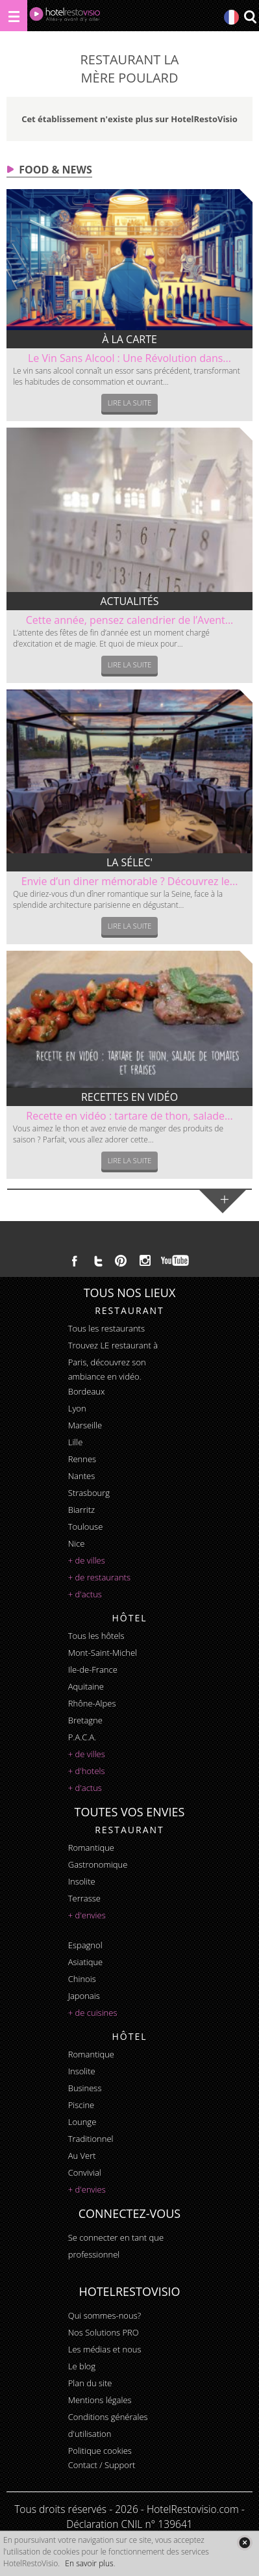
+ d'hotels (86, 1771)
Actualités (129, 601)
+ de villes (86, 1560)
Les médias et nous (105, 2349)
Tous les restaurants (106, 1328)
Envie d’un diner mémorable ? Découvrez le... (129, 881)
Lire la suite (130, 402)
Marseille (85, 1425)
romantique (91, 1847)
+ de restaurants (99, 1577)
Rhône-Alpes (92, 1703)
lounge (82, 2122)
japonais (84, 1996)
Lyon (77, 1408)
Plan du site (90, 2383)
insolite (81, 1881)
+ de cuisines (92, 2012)
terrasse (84, 1898)
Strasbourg (89, 1493)
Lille (75, 1442)
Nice (76, 1543)
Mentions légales (100, 2400)
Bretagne (85, 1720)
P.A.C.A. (82, 1737)
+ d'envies (87, 1915)
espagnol (85, 1945)
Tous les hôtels (96, 1636)
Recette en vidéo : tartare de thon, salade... (129, 1116)
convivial (84, 2172)
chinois (82, 1979)
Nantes (81, 1476)
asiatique (85, 1962)
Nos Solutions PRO (103, 2332)
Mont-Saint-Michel (102, 1652)
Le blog (81, 2366)
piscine (81, 2105)
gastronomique (98, 1864)
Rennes (82, 1459)
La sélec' (129, 862)
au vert (82, 2155)
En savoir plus (89, 2563)
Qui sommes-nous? (104, 2315)
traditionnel (91, 2139)
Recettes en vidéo (129, 1097)
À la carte (129, 339)
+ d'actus (85, 1594)
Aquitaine (86, 1686)
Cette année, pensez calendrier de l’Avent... (130, 620)
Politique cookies (100, 2450)
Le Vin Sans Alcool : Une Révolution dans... (129, 358)
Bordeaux (86, 1391)
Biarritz (81, 1509)
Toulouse (85, 1526)
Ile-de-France (92, 1669)
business (85, 2088)
